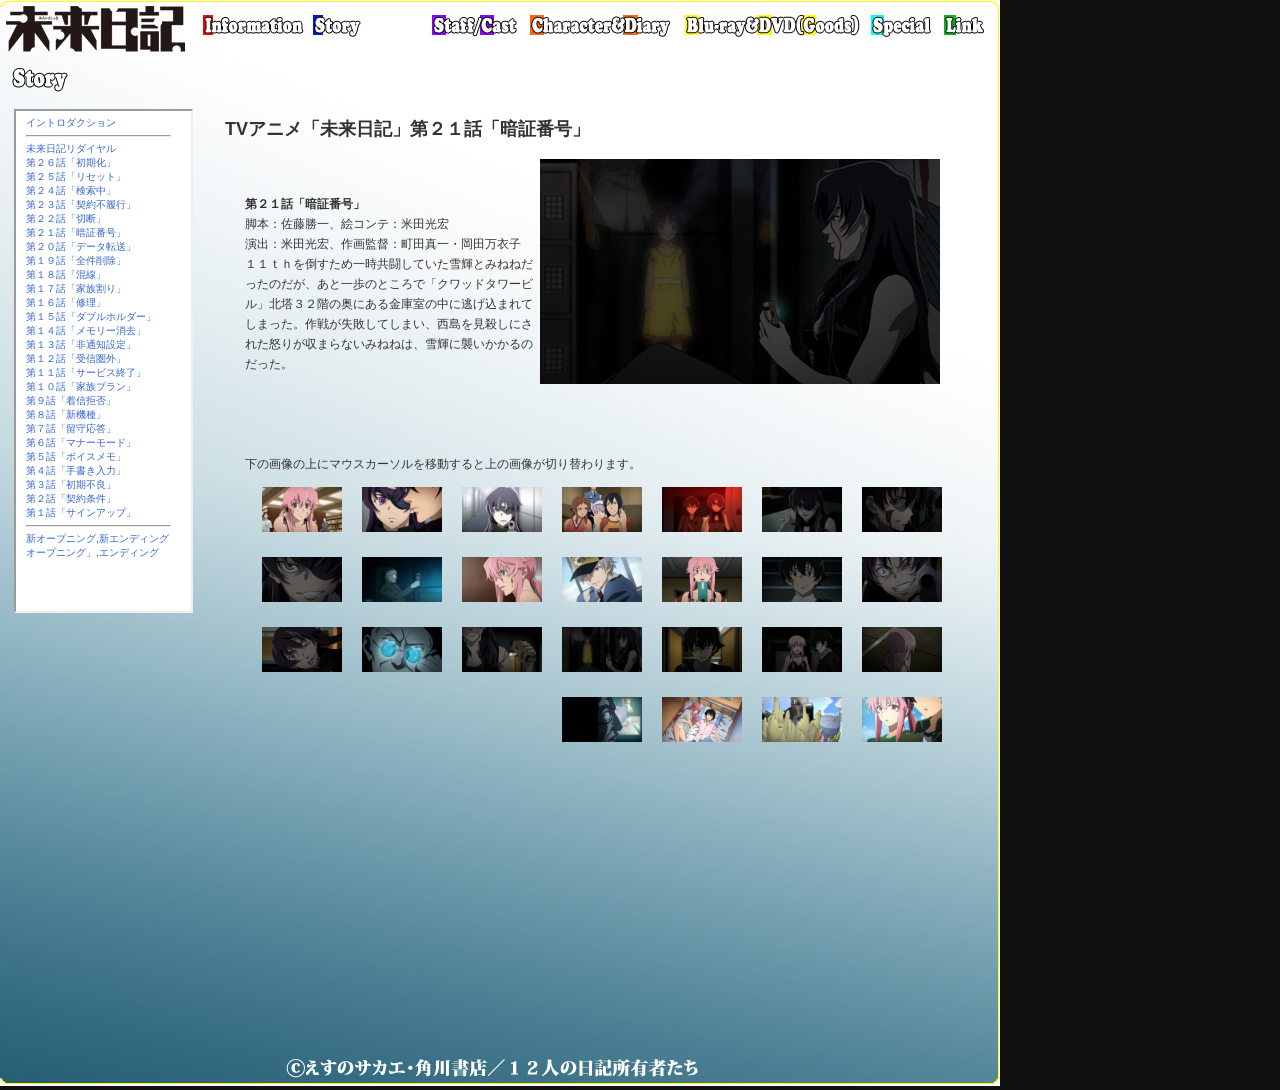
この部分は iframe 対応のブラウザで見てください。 (103, 361)
